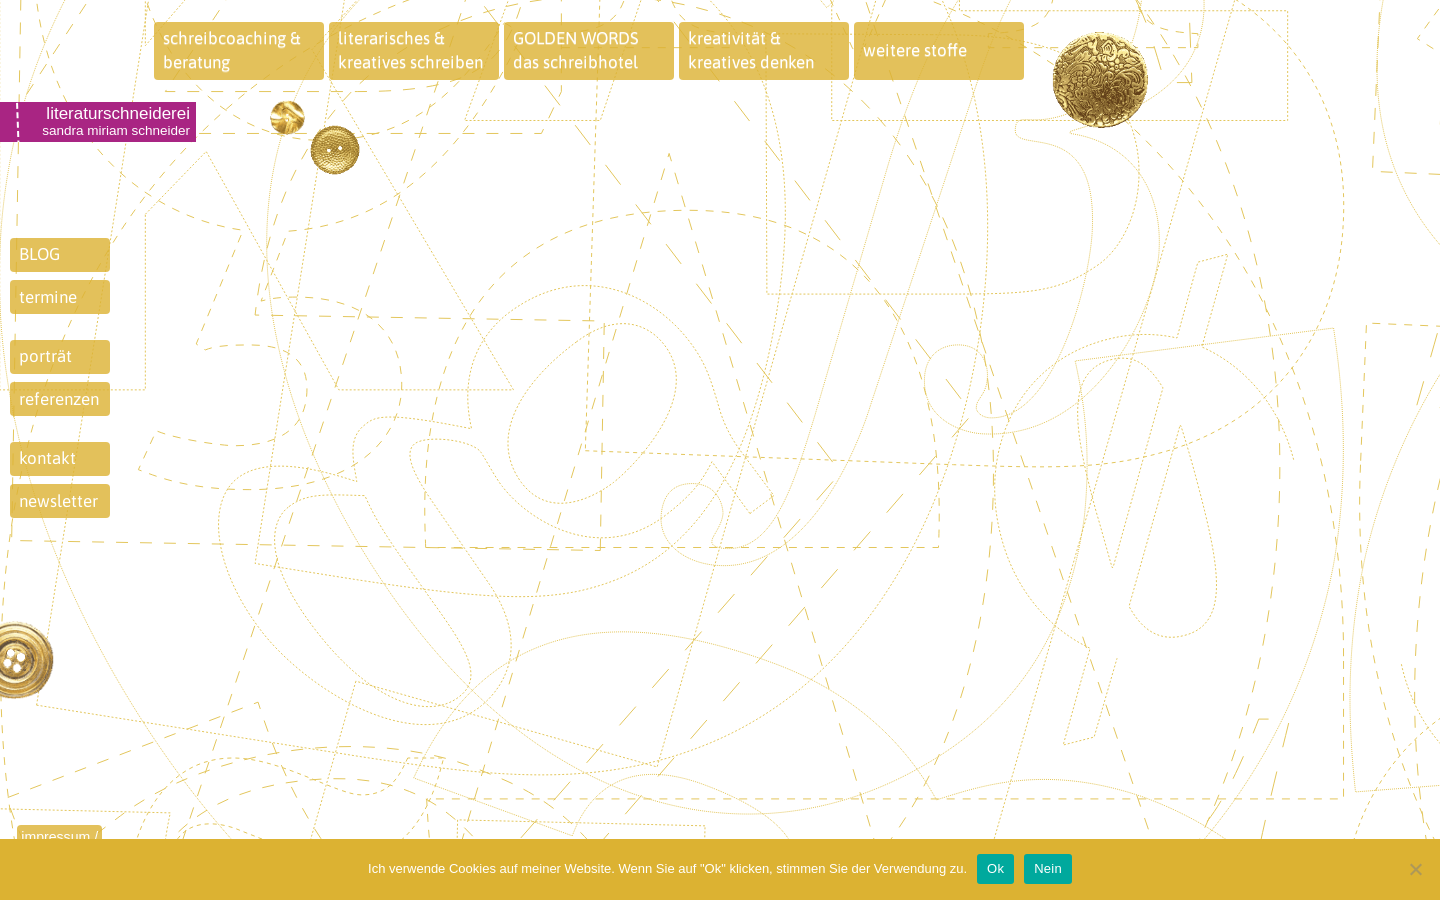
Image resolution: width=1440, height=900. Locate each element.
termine (48, 297)
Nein (1048, 868)
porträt (45, 356)
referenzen (59, 399)
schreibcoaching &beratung (232, 50)
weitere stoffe (915, 50)
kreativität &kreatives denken (751, 50)
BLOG (39, 254)
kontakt (47, 458)
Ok (995, 868)
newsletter (58, 501)
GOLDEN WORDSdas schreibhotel (576, 50)
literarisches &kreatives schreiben (410, 50)
